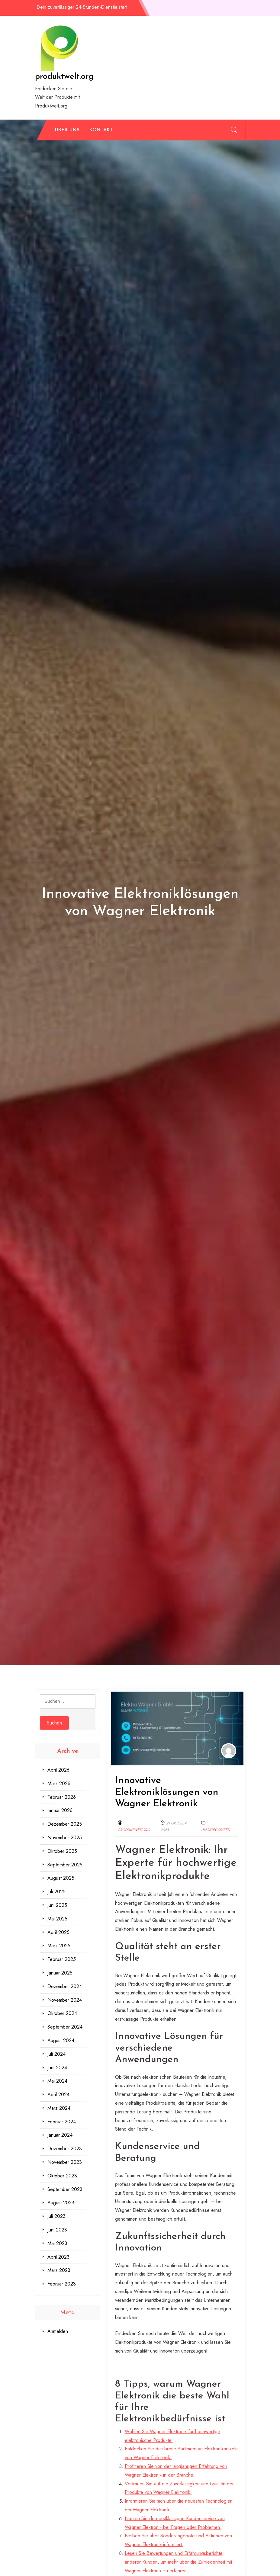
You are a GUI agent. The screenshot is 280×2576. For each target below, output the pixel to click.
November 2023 (64, 2162)
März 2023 (58, 2270)
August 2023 (60, 2202)
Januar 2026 (59, 1810)
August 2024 (60, 2040)
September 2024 (64, 2026)
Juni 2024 (57, 2067)
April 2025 (58, 1932)
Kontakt (101, 129)
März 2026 (58, 1783)
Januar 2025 (59, 1972)
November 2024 (64, 2000)
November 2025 (64, 1837)
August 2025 (60, 1878)
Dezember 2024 (64, 1986)
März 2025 (58, 1945)
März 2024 (58, 2108)
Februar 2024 (61, 2121)
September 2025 (64, 1864)
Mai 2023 (57, 2243)
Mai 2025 (57, 1918)
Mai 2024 (57, 2080)
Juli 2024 (56, 2054)
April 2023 (58, 2257)
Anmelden (57, 2331)
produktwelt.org (64, 76)
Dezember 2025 (64, 1824)
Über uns (67, 129)
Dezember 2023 (64, 2148)
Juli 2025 (56, 1891)
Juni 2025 (57, 1905)
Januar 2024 (59, 2135)
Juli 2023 (56, 2216)
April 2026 (58, 1769)
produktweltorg (134, 1830)
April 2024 (58, 2094)
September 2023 (64, 2189)
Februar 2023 (61, 2283)
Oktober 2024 (62, 2013)
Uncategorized (215, 1830)
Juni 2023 (57, 2229)
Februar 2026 (61, 1797)
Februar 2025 (61, 1959)
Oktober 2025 (62, 1851)
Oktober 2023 (62, 2175)
